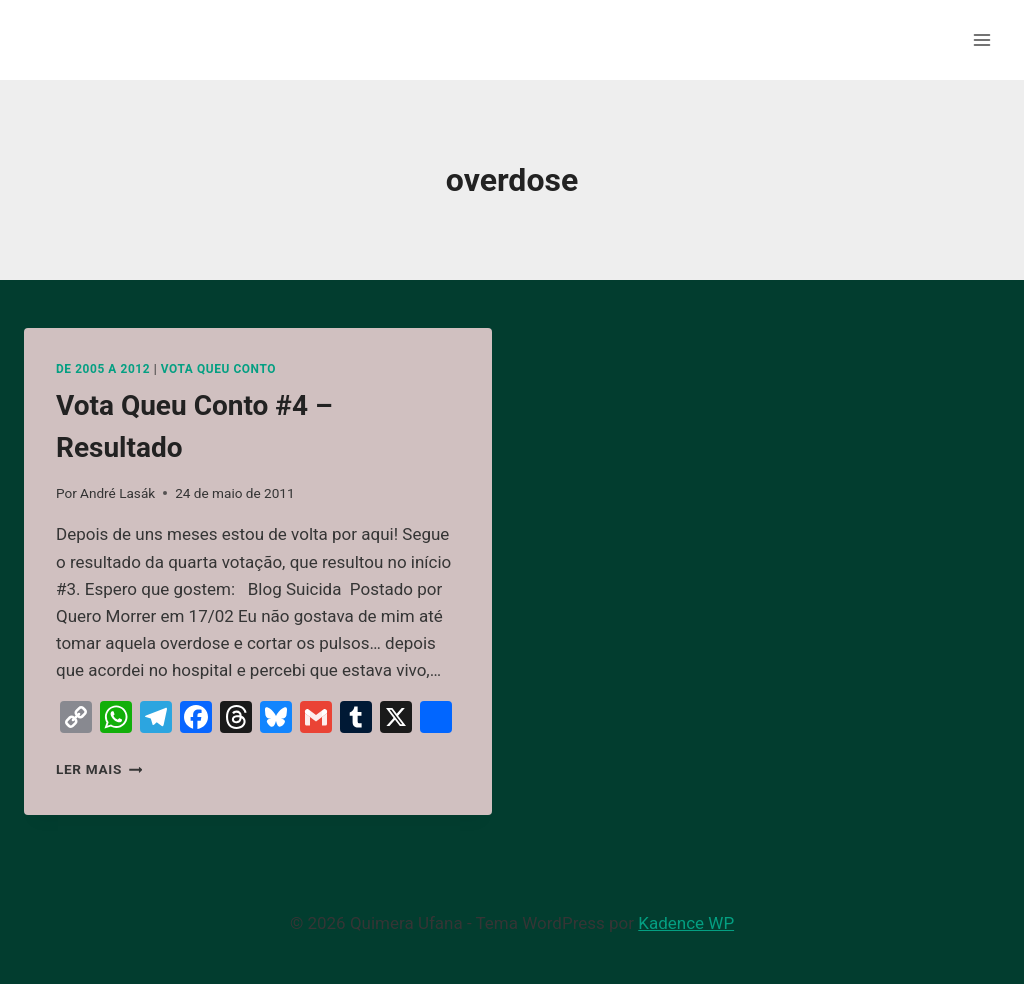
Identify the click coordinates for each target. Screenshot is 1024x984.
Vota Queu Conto (218, 369)
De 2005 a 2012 (103, 369)
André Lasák (117, 493)
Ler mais (99, 769)
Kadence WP (686, 923)
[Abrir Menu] (981, 39)
